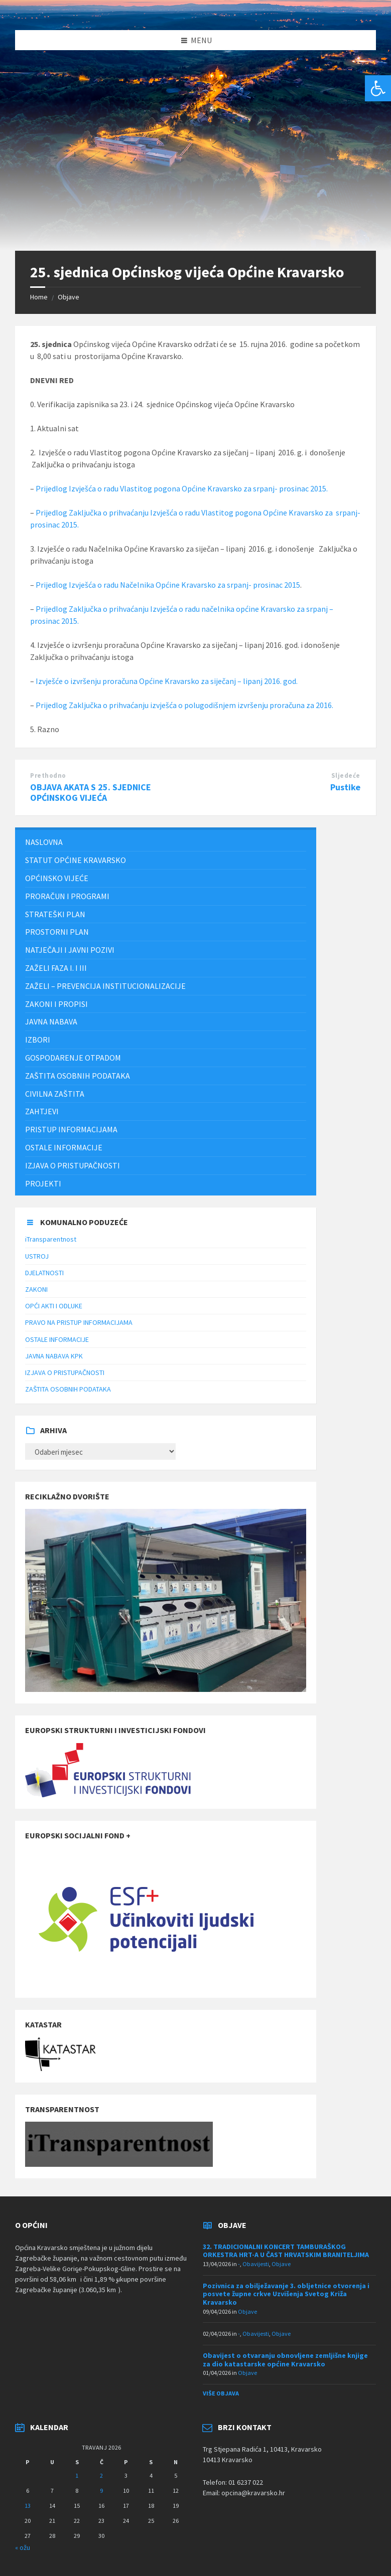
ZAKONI (36, 1289)
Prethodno (48, 775)
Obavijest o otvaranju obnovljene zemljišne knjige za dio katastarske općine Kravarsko (285, 2359)
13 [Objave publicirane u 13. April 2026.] (28, 2505)
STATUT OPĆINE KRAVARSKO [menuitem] (75, 860)
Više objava (221, 2393)
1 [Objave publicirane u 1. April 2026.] (76, 2475)
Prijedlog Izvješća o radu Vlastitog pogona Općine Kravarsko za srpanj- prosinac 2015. (182, 488)
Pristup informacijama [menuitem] (71, 1129)
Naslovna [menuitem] (44, 842)
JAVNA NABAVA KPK (54, 1355)
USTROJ (37, 1256)
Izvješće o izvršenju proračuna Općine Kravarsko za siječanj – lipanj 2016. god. (167, 681)
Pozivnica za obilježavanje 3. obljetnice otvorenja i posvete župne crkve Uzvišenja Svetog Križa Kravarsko (286, 2294)
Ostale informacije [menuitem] (63, 1147)
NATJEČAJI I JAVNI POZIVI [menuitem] (69, 950)
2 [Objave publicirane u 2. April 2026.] (101, 2475)
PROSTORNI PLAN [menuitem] (57, 932)
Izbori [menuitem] (37, 1040)
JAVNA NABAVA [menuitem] (51, 1021)
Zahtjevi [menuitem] (42, 1111)
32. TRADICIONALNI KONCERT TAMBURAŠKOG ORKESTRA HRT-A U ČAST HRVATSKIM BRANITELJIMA (286, 2251)
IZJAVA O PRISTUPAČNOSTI (64, 1372)
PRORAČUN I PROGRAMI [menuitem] (67, 896)
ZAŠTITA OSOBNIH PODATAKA (68, 1389)
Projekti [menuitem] (43, 1183)
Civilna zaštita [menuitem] (54, 1094)
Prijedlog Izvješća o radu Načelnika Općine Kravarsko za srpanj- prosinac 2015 (168, 585)
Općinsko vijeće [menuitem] (56, 878)
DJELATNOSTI (44, 1272)
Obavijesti (255, 2264)
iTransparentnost (50, 1239)
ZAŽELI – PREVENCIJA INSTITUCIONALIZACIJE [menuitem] (105, 986)
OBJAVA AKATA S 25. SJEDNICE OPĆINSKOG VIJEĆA (90, 792)
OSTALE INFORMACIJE (57, 1339)
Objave (68, 296)
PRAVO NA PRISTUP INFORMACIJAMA (79, 1322)
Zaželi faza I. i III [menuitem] (56, 968)
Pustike (345, 787)
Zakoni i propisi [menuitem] (56, 1004)
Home (39, 296)
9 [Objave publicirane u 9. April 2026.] (101, 2490)
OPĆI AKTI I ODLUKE (53, 1305)
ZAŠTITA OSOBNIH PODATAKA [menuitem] (77, 1076)
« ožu (22, 2547)
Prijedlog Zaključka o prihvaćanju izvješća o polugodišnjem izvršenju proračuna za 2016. (184, 705)
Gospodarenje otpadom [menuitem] (73, 1058)
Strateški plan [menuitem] (55, 914)
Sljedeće (345, 775)
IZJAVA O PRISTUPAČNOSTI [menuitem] (72, 1165)
